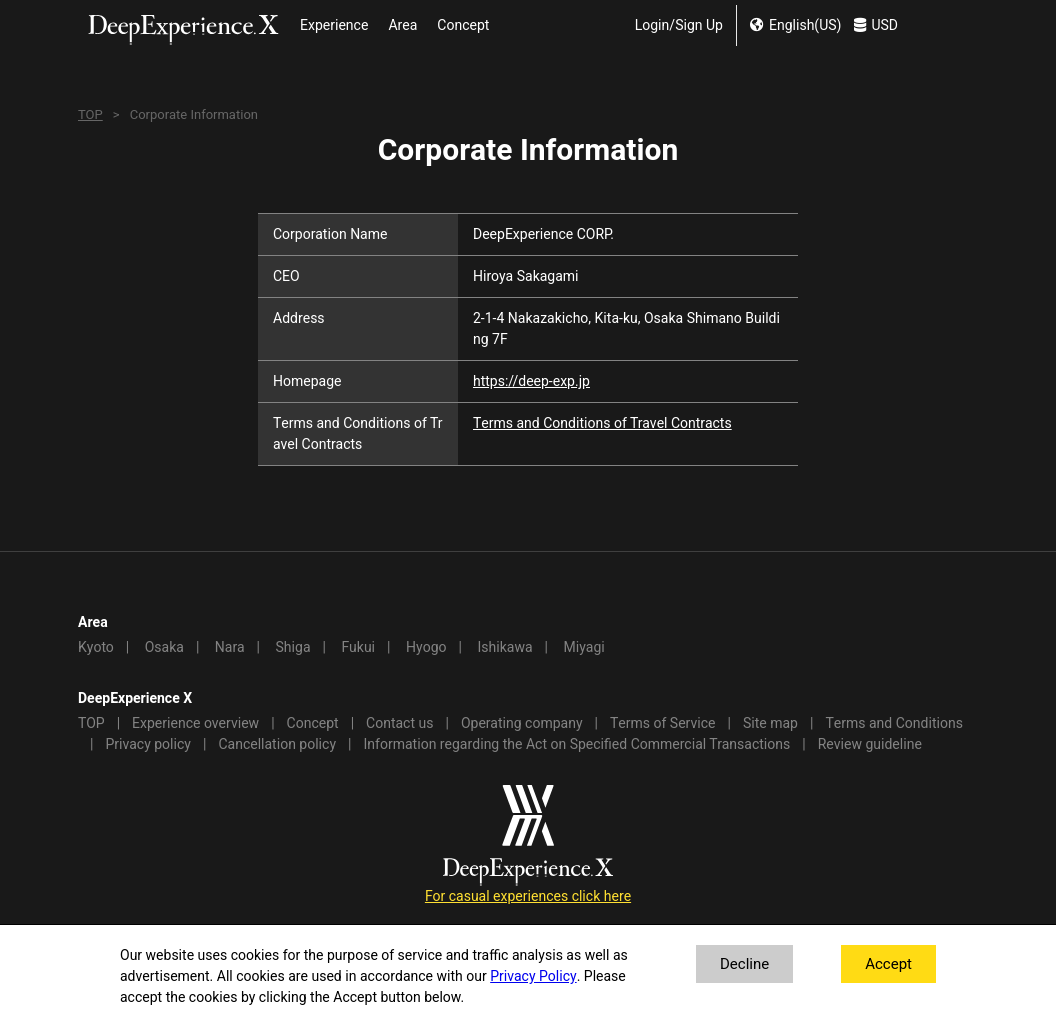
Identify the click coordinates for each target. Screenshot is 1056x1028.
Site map (770, 723)
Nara (230, 647)
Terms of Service (663, 723)
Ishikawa (504, 647)
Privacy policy (148, 744)
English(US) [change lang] (795, 25)
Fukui (358, 647)
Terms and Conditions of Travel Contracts (602, 423)
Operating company (522, 723)
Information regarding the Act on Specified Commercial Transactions (577, 744)
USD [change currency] (876, 25)
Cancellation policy (277, 744)
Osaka (164, 647)
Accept (888, 964)
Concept (463, 25)
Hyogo (426, 647)
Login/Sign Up (679, 25)
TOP (90, 114)
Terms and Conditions (894, 723)
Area (402, 25)
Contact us (399, 723)
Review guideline (870, 744)
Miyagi (583, 647)
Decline (744, 964)
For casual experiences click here (528, 896)
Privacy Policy (533, 976)
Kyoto (96, 647)
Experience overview (195, 723)
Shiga (293, 647)
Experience (334, 25)
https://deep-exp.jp (531, 381)
